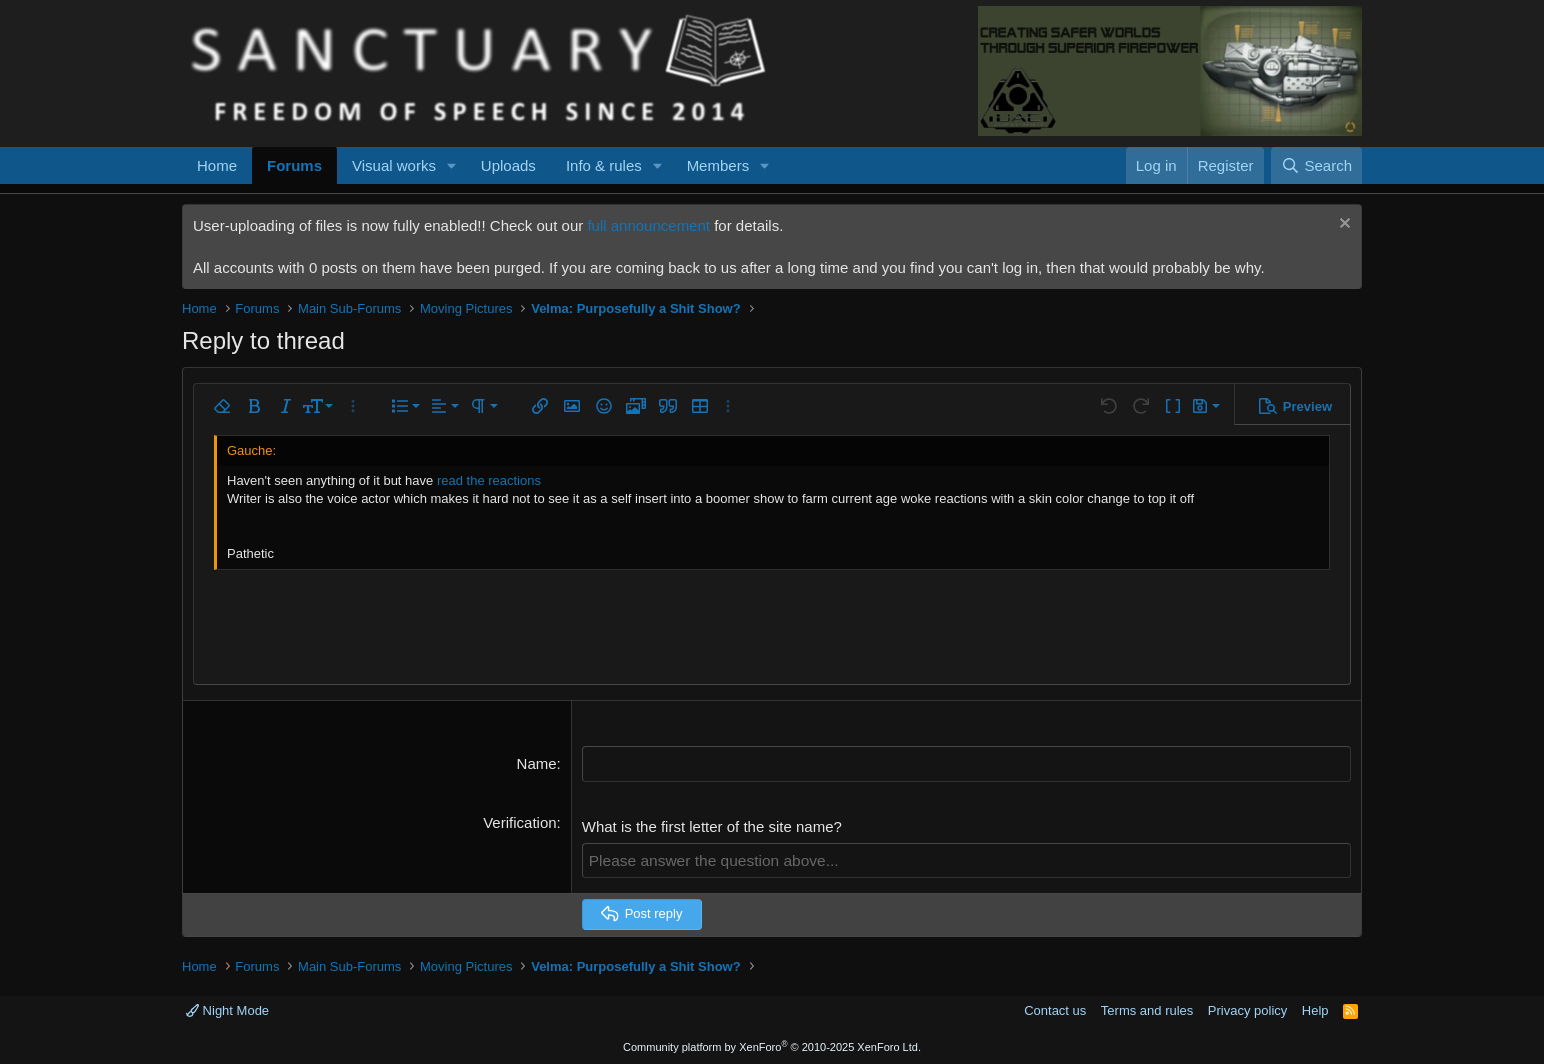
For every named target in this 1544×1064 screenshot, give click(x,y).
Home (217, 165)
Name (537, 763)
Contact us (1055, 1009)
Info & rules (604, 165)
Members (718, 165)
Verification (519, 821)
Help (1315, 1009)
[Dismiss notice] (1342, 225)
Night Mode (227, 1009)
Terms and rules (1147, 1009)
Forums (294, 165)
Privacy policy (1247, 1009)
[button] (452, 165)
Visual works (394, 165)
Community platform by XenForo (772, 1046)
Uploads (508, 165)
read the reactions (489, 480)
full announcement (648, 225)
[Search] (1316, 165)
